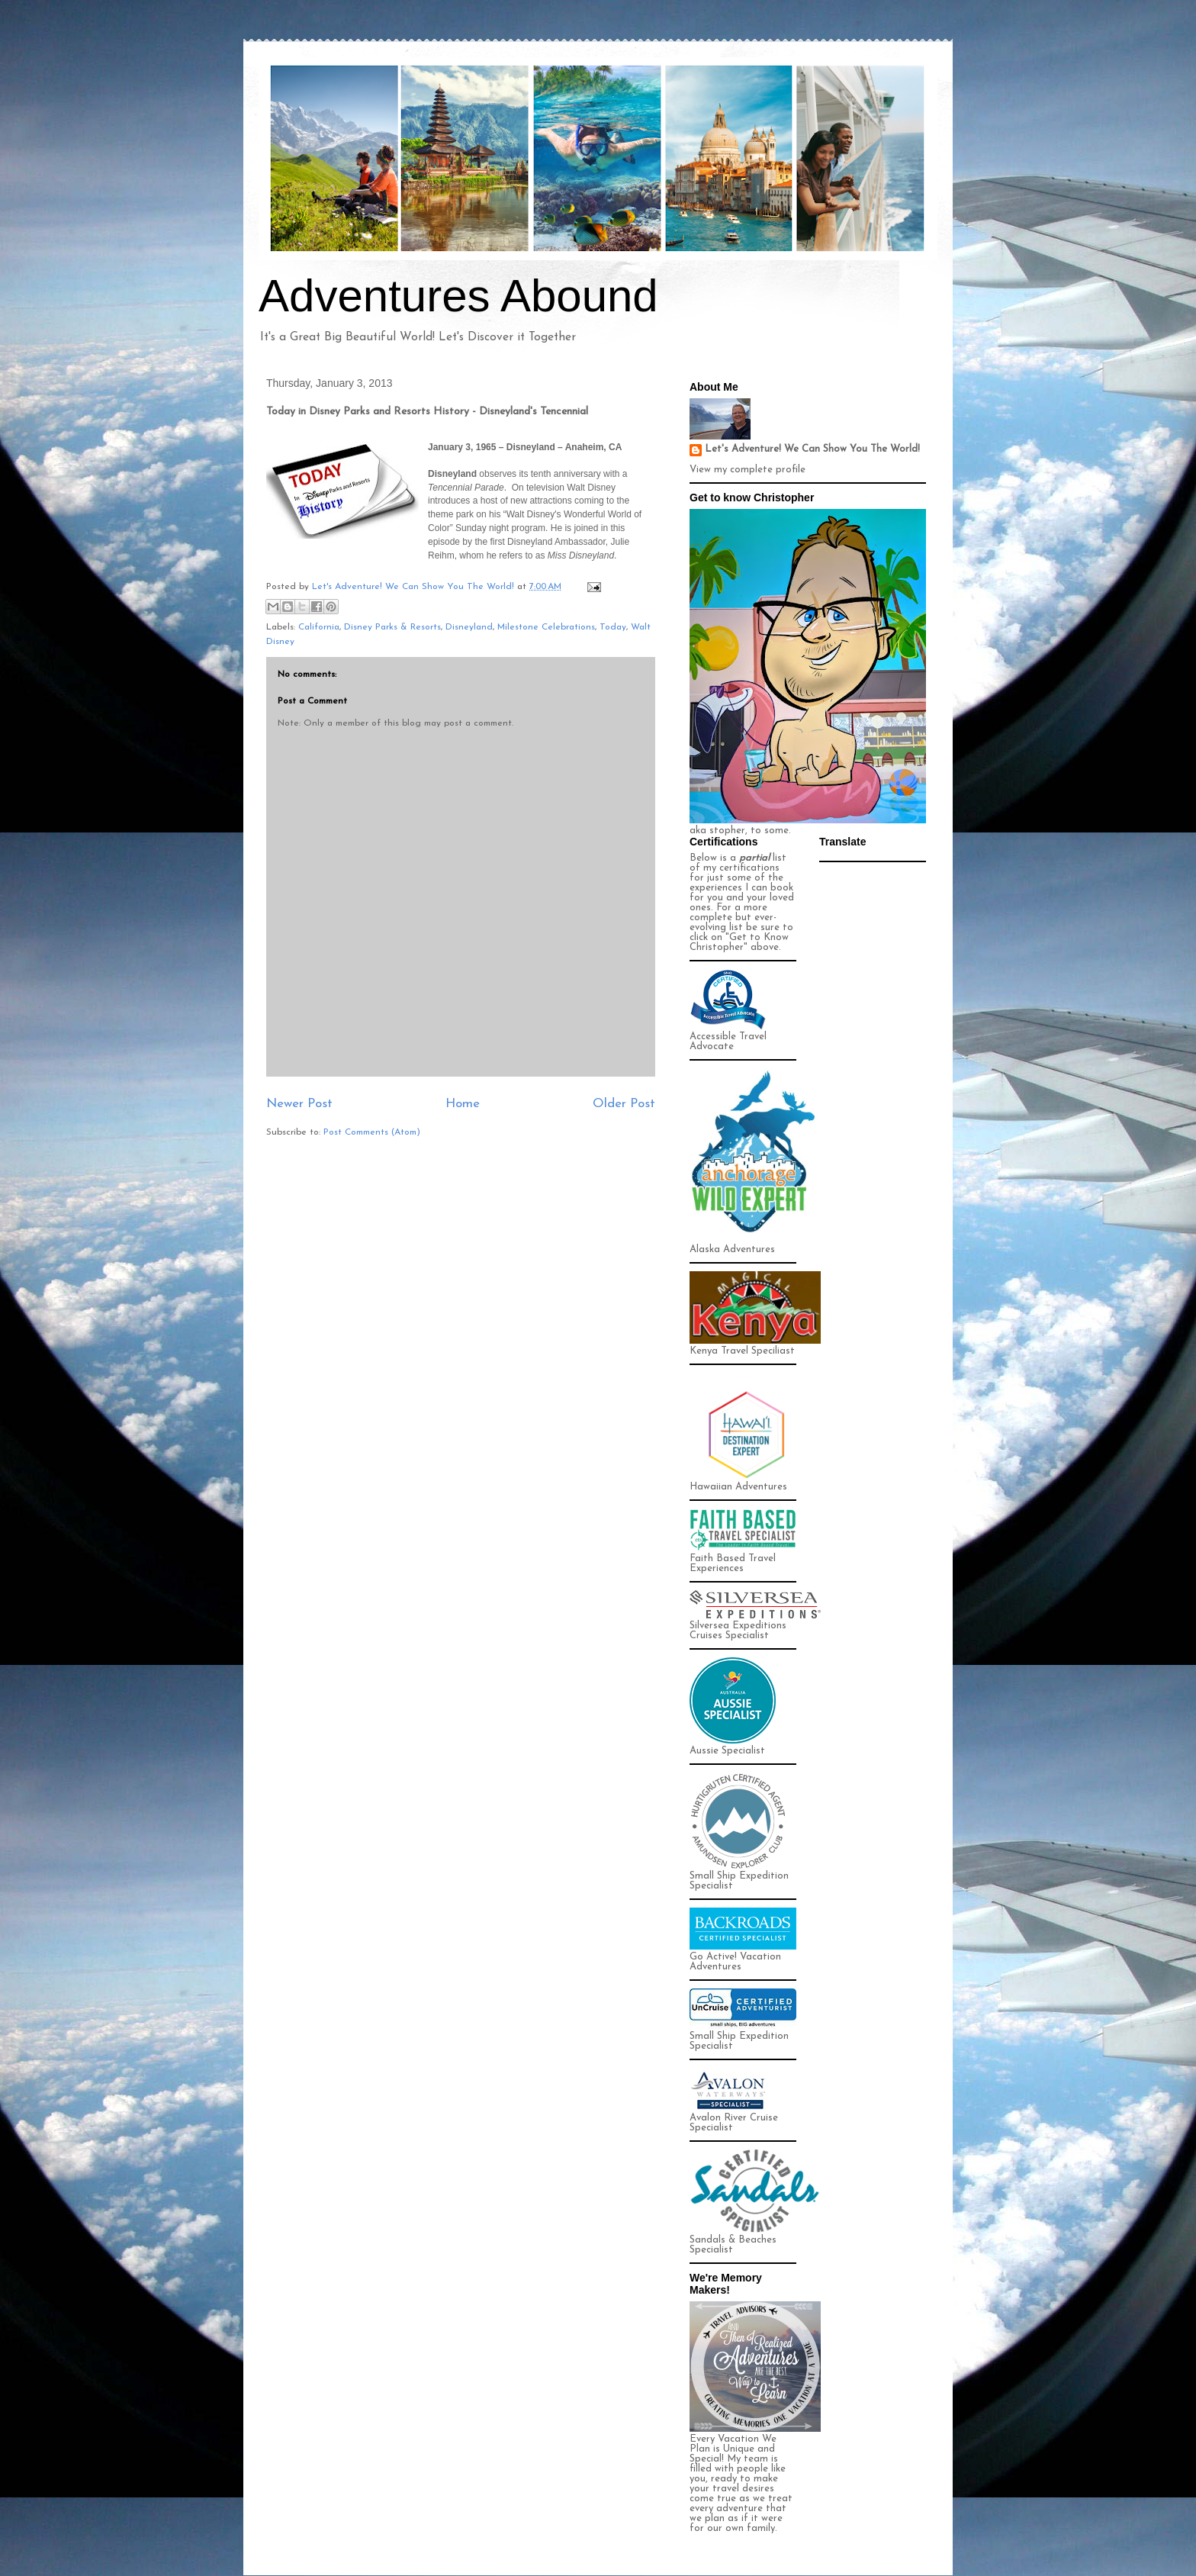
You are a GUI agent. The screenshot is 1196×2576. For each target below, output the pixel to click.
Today (613, 627)
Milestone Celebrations (546, 627)
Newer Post (299, 1103)
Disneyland (469, 627)
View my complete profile (747, 470)
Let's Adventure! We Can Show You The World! (812, 449)
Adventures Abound (458, 295)
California (318, 627)
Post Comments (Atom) (371, 1132)
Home (462, 1103)
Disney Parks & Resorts (392, 627)
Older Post (624, 1103)
